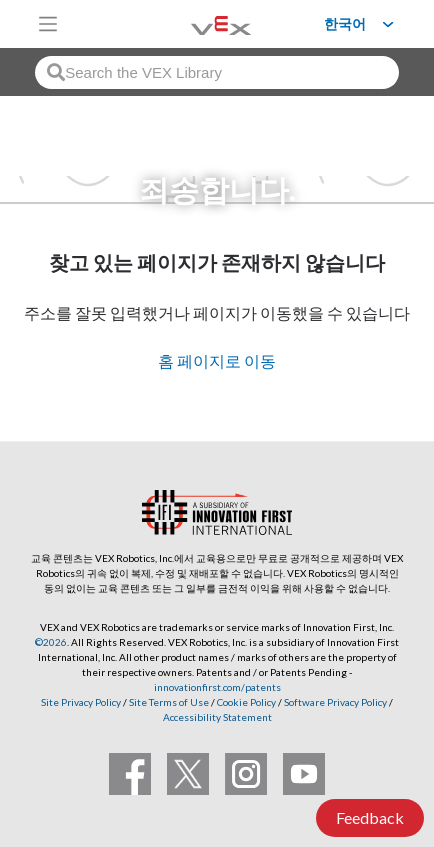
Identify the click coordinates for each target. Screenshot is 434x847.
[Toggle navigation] (48, 24)
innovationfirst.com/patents (217, 687)
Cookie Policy (246, 702)
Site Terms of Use (168, 702)
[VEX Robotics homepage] (196, 23)
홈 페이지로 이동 (217, 360)
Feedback (370, 817)
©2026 (51, 642)
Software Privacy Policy (335, 702)
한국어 (345, 24)
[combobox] (217, 72)
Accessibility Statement (217, 717)
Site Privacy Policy (81, 702)
